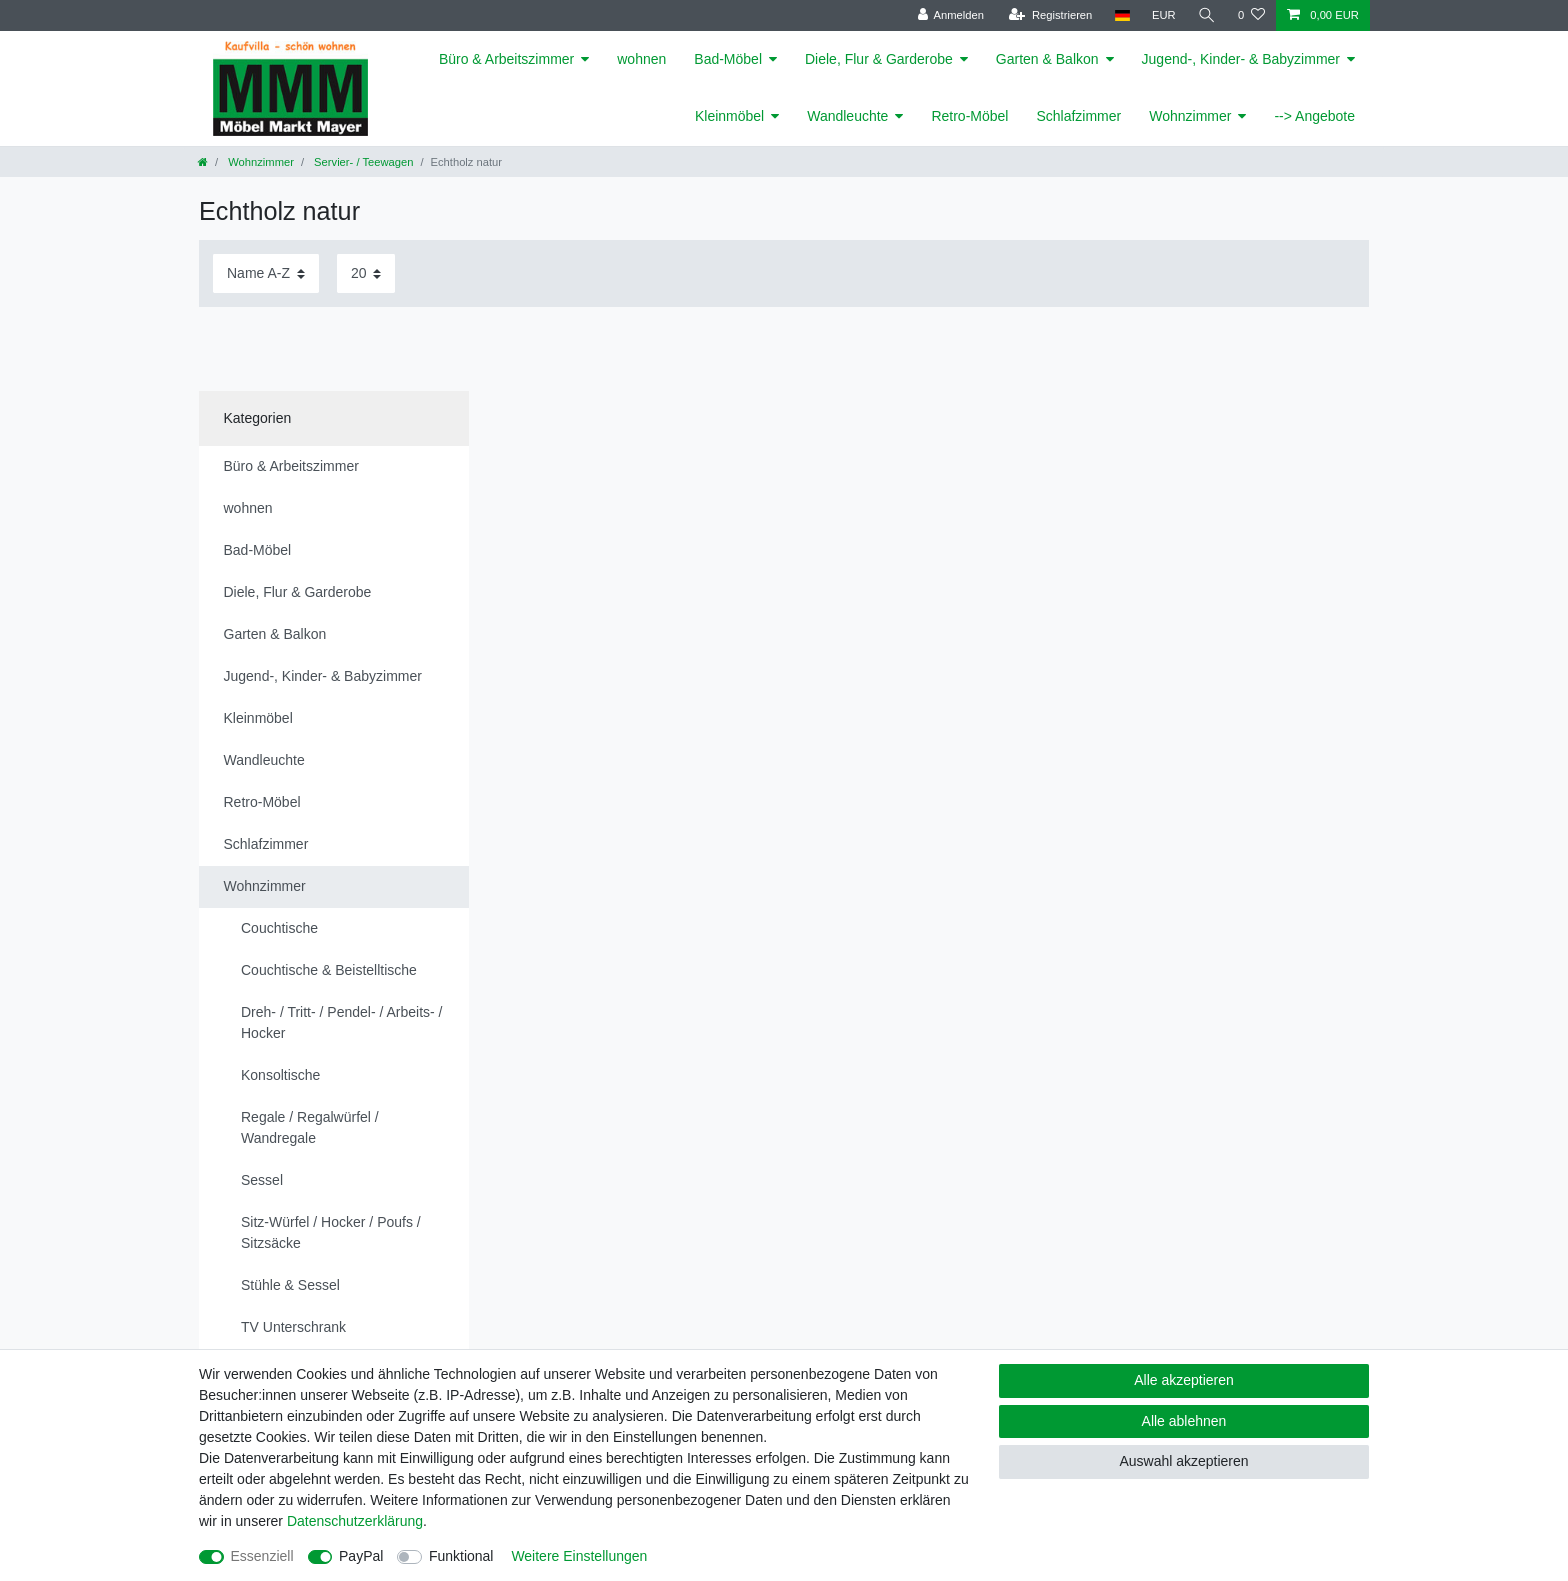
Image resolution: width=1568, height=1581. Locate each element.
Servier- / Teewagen (362, 162)
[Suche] (1207, 15)
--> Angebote (1314, 116)
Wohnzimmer (1190, 116)
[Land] (1121, 15)
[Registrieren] (1050, 15)
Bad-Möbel (728, 59)
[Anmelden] (950, 15)
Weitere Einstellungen (579, 1556)
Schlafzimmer (1078, 116)
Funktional (461, 1556)
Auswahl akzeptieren (1183, 1461)
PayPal (361, 1556)
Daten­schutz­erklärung (355, 1521)
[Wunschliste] (1251, 15)
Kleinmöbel (729, 116)
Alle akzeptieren (1184, 1380)
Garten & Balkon (1047, 59)
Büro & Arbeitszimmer (506, 59)
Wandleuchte (847, 116)
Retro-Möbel (969, 116)
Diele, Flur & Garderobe (879, 59)
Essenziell (262, 1556)
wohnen (641, 59)
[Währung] (1164, 15)
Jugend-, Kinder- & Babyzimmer (1241, 59)
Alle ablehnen (1184, 1421)
